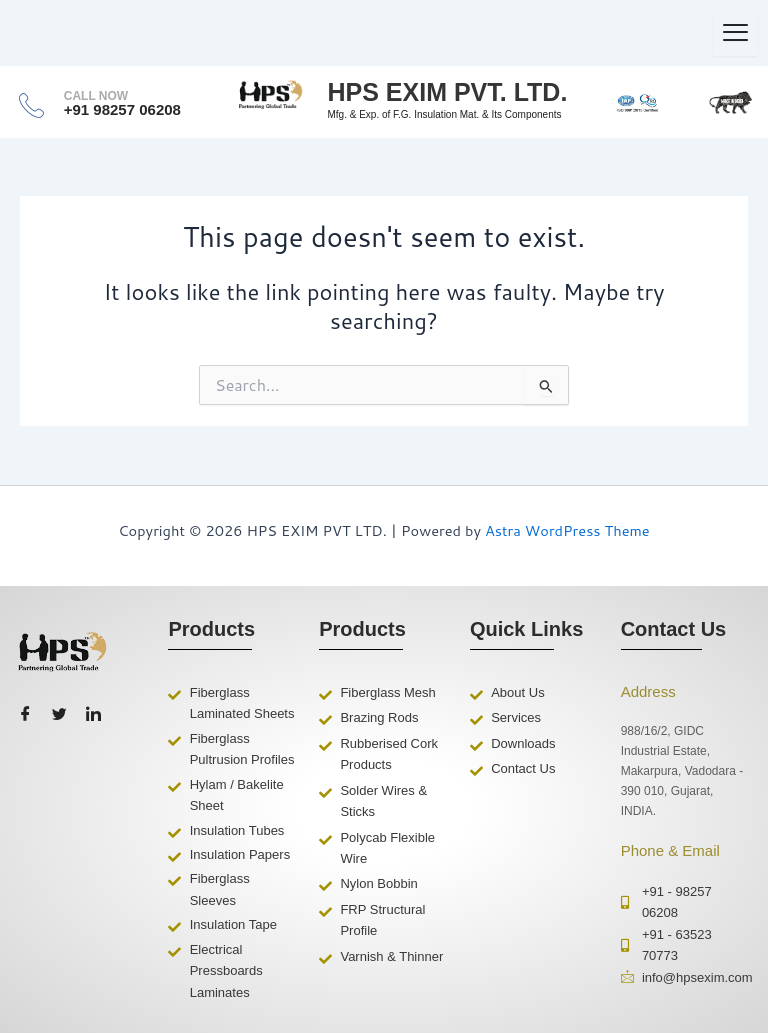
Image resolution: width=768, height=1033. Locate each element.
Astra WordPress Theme (567, 530)
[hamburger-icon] (735, 33)
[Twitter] (59, 715)
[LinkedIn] (93, 715)
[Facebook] (25, 715)
